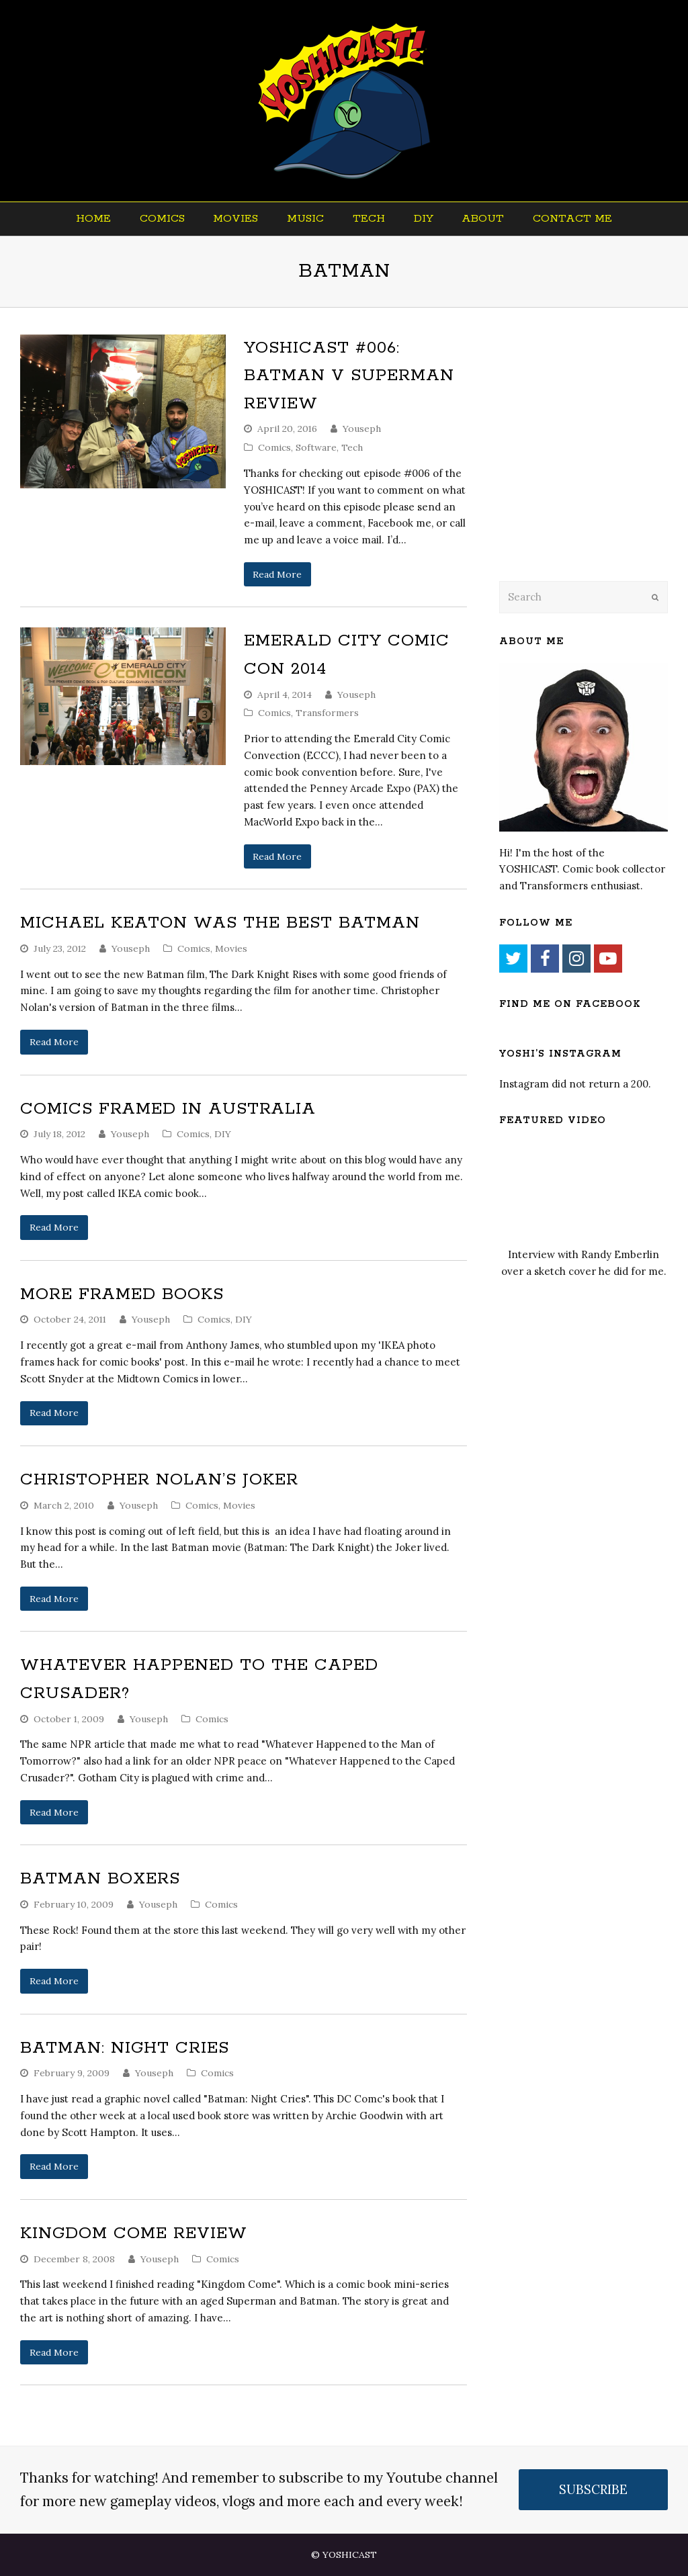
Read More (277, 574)
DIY (222, 1134)
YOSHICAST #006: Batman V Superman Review (349, 375)
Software (316, 447)
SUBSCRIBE (593, 2489)
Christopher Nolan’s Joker (159, 1480)
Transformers (327, 713)
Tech (352, 447)
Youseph (362, 429)
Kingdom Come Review (133, 2233)
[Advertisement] (593, 461)
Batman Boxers (100, 1879)
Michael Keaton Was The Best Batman (220, 923)
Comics (274, 447)
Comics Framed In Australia (168, 1109)
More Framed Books (122, 1294)
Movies (231, 948)
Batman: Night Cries (124, 2048)
